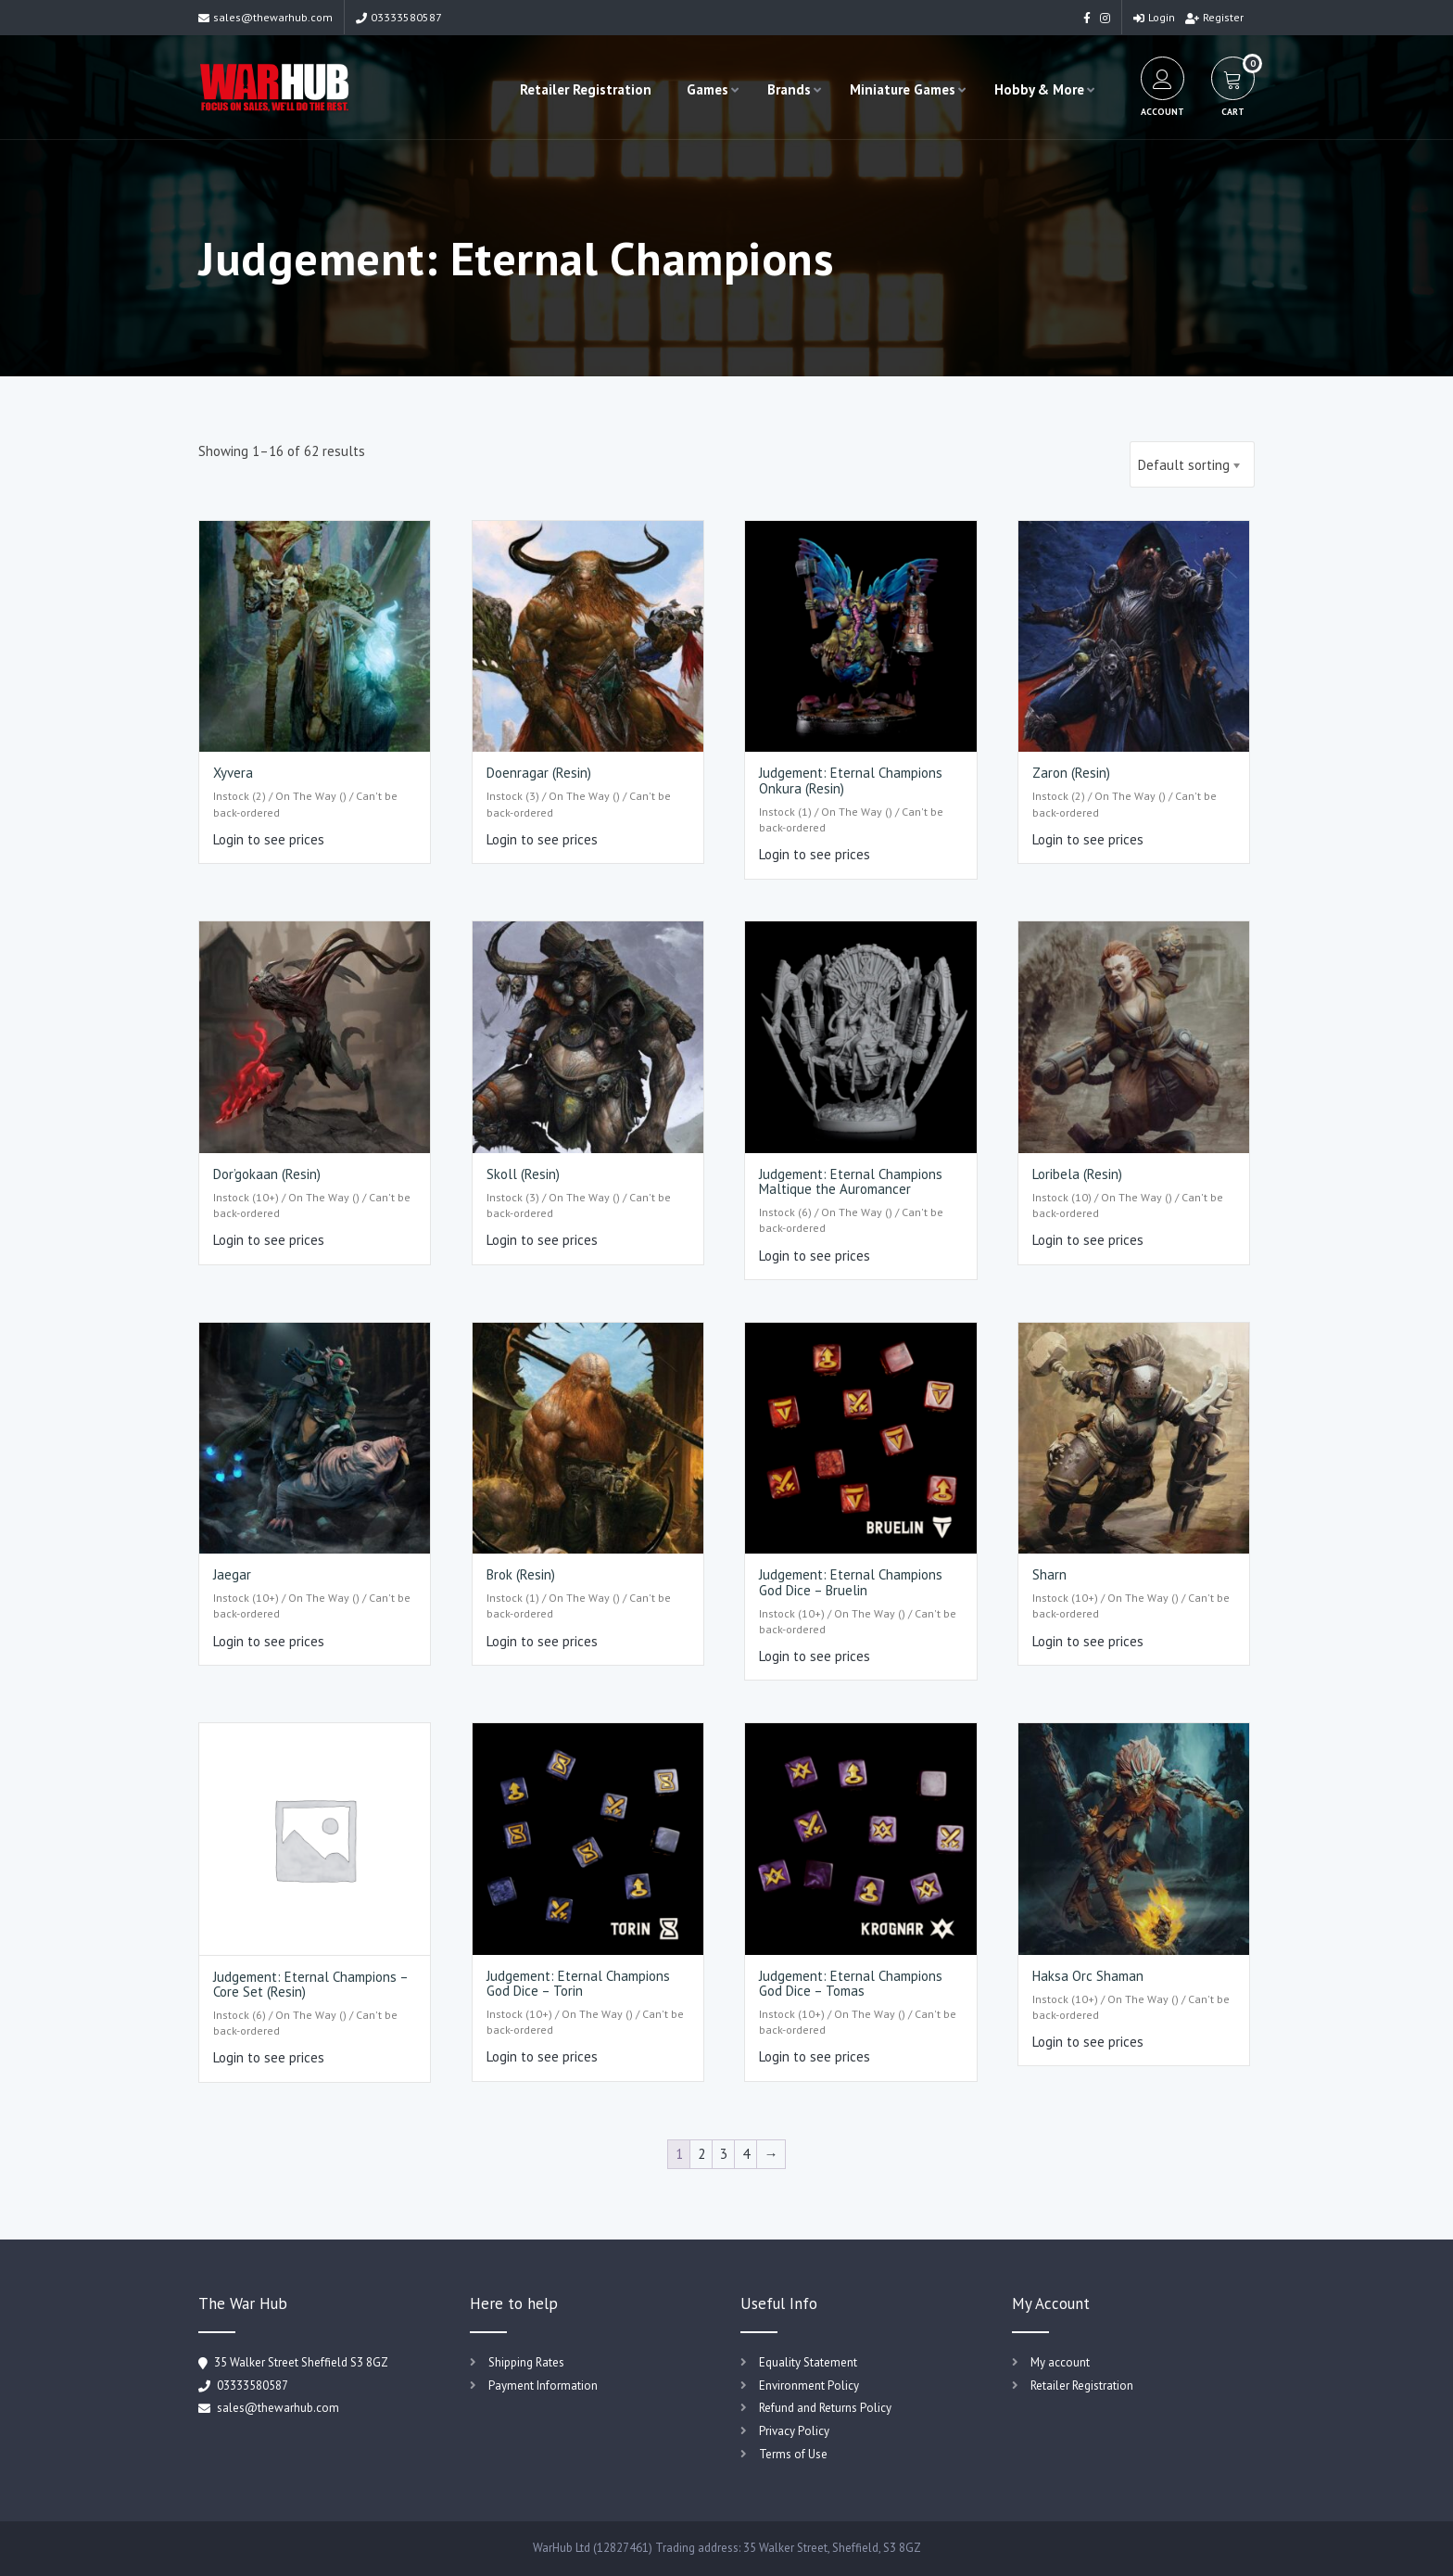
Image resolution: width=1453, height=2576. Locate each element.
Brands (789, 89)
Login (1154, 17)
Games (707, 89)
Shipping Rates (526, 2362)
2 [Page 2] (701, 2154)
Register (1214, 17)
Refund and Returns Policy (825, 2408)
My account (1060, 2362)
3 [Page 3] (723, 2154)
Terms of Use (793, 2454)
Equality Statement (808, 2362)
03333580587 (399, 17)
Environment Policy (809, 2385)
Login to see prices (268, 839)
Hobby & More (1039, 89)
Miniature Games (902, 89)
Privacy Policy (794, 2431)
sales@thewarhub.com (265, 17)
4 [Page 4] (746, 2154)
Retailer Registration (585, 89)
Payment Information (543, 2385)
